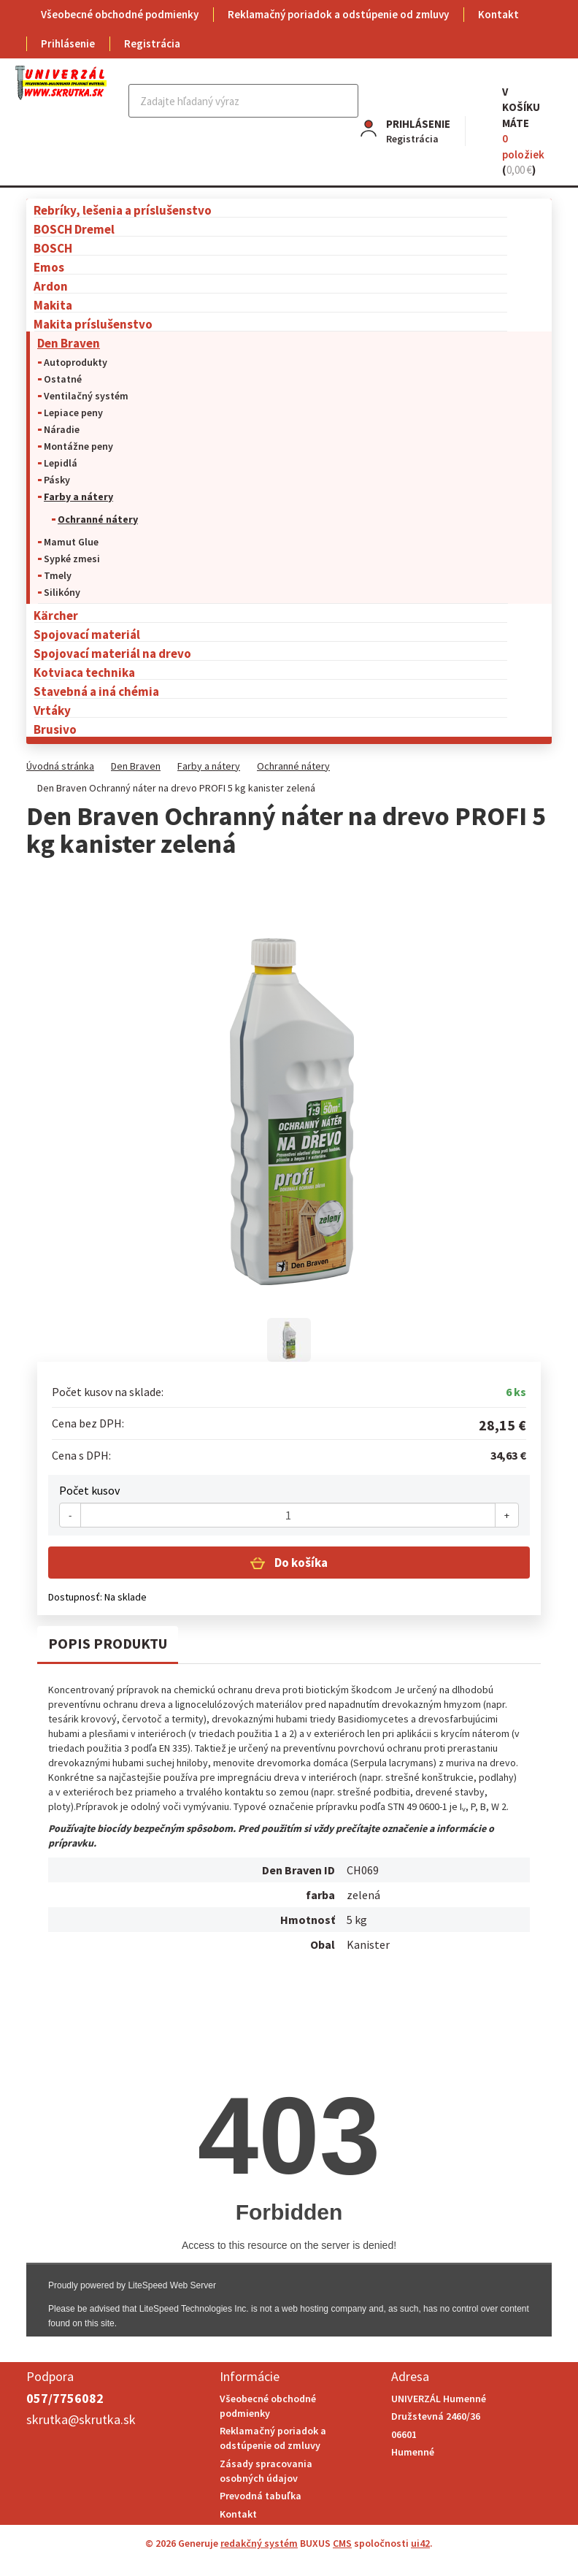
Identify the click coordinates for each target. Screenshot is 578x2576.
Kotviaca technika (84, 672)
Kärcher (56, 615)
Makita (53, 305)
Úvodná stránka (60, 766)
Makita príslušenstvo (93, 323)
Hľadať (345, 100)
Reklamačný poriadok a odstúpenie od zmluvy (338, 14)
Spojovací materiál (87, 634)
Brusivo (55, 729)
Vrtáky (52, 710)
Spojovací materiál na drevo (112, 653)
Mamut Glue (71, 542)
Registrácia (152, 43)
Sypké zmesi (72, 558)
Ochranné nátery (98, 519)
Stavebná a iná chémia (96, 691)
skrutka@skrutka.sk (81, 2419)
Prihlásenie (68, 43)
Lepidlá (60, 463)
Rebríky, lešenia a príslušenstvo (123, 210)
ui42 (420, 2543)
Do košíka (300, 1563)
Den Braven (68, 342)
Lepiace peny (73, 412)
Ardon (51, 286)
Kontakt (498, 14)
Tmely (58, 575)
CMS (342, 2543)
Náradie (62, 429)
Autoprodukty (75, 362)
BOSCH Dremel (74, 229)
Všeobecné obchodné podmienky (120, 14)
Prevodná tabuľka (260, 2495)
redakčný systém (259, 2543)
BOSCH (53, 248)
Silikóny (62, 592)
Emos (49, 267)
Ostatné (63, 379)
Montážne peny (78, 446)
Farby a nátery (78, 496)
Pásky (57, 480)
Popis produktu (107, 1643)
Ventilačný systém (86, 396)
